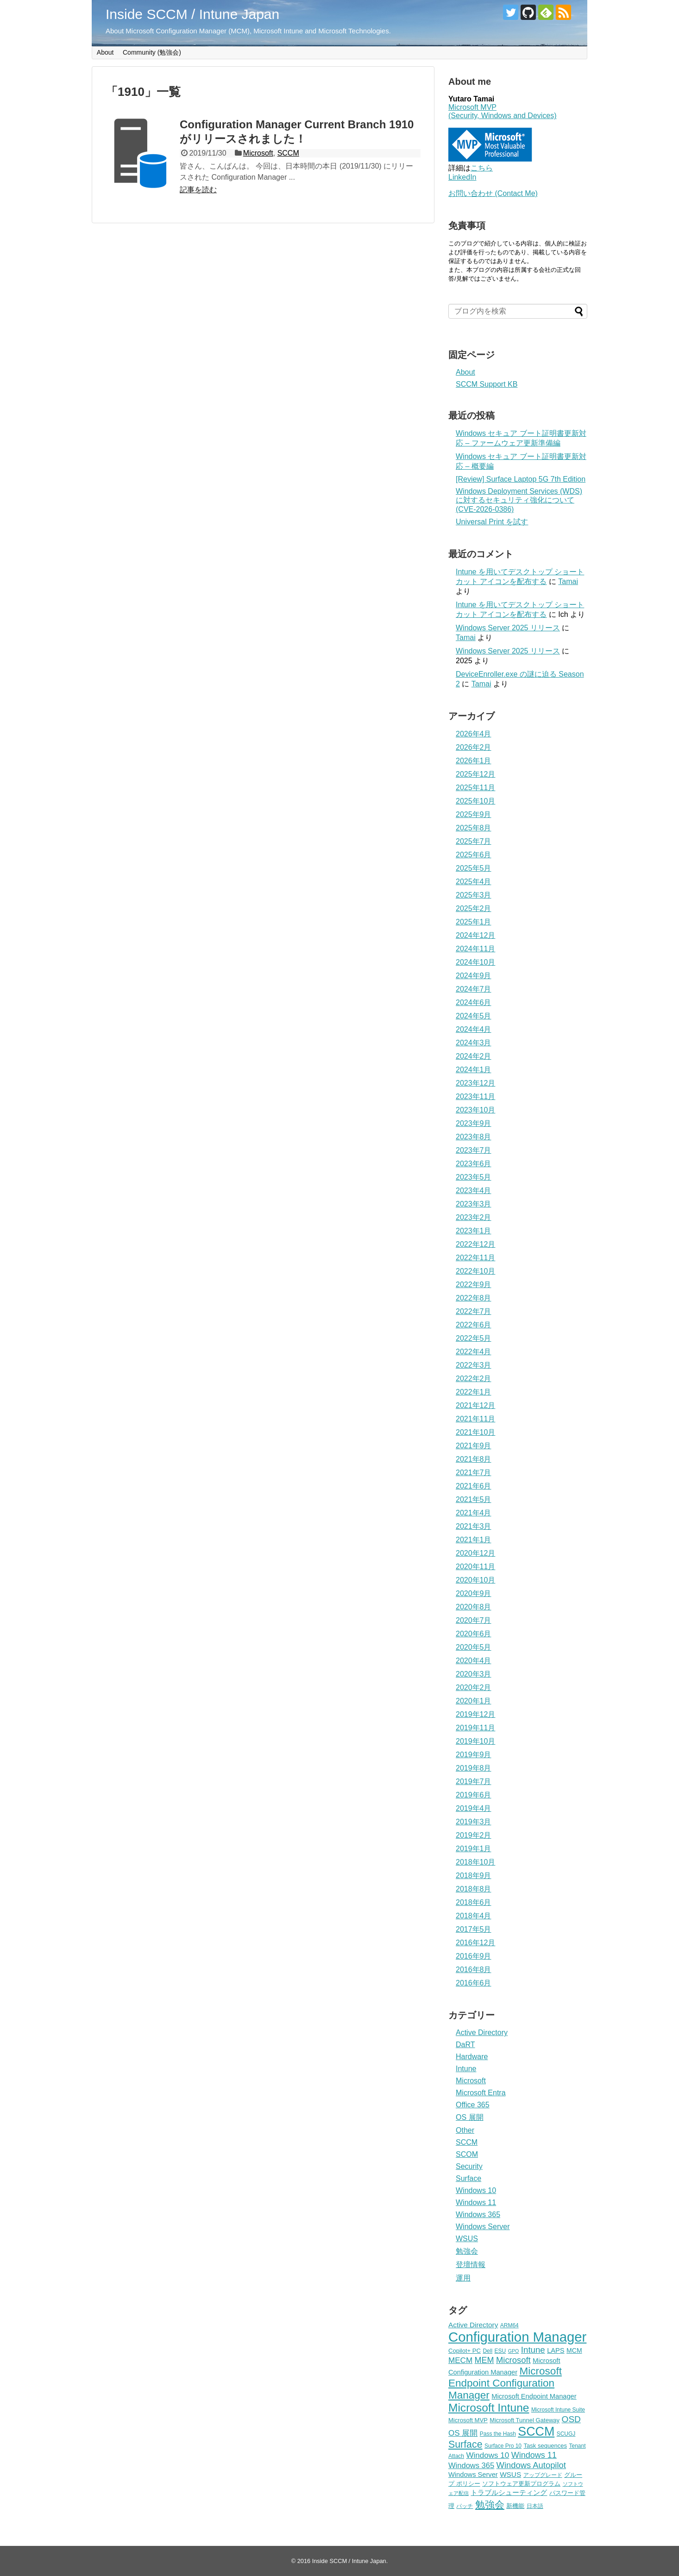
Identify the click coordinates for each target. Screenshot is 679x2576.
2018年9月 (473, 1875)
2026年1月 (473, 761)
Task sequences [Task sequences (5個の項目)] (545, 2445)
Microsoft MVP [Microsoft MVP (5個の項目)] (468, 2420)
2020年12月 (475, 1553)
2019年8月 (473, 1768)
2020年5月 (473, 1647)
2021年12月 (475, 1405)
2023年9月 (473, 1123)
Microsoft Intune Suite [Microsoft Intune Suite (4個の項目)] (558, 2409)
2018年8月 (473, 1889)
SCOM (467, 2154)
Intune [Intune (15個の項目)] (533, 2350)
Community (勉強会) (152, 52)
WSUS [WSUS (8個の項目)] (510, 2474)
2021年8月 (473, 1459)
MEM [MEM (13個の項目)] (484, 2360)
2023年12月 (475, 1083)
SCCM (288, 153)
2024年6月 (473, 1002)
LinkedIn (462, 177)
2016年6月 (473, 1983)
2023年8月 (473, 1137)
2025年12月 (475, 774)
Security (469, 2166)
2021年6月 (473, 1486)
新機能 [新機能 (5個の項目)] (515, 2505)
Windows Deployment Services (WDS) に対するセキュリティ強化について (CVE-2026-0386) (519, 500)
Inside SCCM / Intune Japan (192, 14)
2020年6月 (473, 1634)
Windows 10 (476, 2190)
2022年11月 (475, 1258)
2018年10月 (475, 1862)
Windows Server (482, 2226)
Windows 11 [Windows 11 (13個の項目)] (534, 2455)
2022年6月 (473, 1325)
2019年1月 (473, 1849)
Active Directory (482, 2032)
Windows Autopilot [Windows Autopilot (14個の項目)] (531, 2465)
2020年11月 (475, 1567)
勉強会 (467, 2251)
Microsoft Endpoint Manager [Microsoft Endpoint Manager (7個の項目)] (533, 2396)
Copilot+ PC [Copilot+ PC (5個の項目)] (464, 2350)
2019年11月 (475, 1728)
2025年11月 (475, 788)
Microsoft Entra (481, 2093)
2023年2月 (473, 1217)
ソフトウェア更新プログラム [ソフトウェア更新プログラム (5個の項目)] (521, 2483)
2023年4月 (473, 1190)
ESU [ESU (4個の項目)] (500, 2351)
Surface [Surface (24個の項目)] (465, 2444)
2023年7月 (473, 1150)
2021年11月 (475, 1419)
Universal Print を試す (492, 522)
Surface (468, 2178)
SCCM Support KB (486, 384)
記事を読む (198, 190)
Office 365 (473, 2105)
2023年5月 (473, 1177)
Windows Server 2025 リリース (508, 628)
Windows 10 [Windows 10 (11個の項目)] (487, 2455)
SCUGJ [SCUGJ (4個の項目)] (566, 2434)
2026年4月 (473, 734)
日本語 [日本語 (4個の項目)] (535, 2506)
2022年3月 (473, 1365)
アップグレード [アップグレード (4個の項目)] (542, 2475)
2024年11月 (475, 949)
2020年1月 (473, 1701)
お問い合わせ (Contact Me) (493, 193)
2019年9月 (473, 1755)
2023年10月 (475, 1110)
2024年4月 (473, 1029)
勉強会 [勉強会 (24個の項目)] (489, 2504)
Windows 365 (478, 2214)
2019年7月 (473, 1781)
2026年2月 (473, 747)
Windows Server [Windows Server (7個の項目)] (473, 2474)
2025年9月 (473, 814)
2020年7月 (473, 1620)
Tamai (568, 581)
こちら (482, 168)
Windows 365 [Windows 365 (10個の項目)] (471, 2465)
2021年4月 (473, 1513)
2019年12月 (475, 1714)
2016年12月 (475, 1943)
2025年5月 (473, 868)
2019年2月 (473, 1835)
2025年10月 (475, 801)
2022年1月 (473, 1392)
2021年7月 (473, 1472)
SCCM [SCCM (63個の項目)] (536, 2431)
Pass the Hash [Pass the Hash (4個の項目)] (498, 2434)
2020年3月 (473, 1674)
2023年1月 (473, 1231)
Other (465, 2130)
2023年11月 (475, 1096)
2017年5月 (473, 1929)
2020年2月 (473, 1687)
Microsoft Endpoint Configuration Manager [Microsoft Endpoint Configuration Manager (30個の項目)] (505, 2383)
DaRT (465, 2044)
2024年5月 (473, 1016)
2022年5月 (473, 1338)
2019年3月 (473, 1822)
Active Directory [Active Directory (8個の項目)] (473, 2325)
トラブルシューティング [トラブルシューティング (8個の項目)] (509, 2492)
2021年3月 (473, 1526)
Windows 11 (476, 2202)
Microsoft (258, 153)
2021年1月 (473, 1540)
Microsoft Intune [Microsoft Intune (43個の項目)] (488, 2407)
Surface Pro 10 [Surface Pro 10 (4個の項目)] (503, 2446)
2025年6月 (473, 855)
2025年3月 (473, 895)
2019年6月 (473, 1795)
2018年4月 (473, 1916)
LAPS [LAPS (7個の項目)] (555, 2350)
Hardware (472, 2057)
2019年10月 (475, 1741)
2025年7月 (473, 841)
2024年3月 (473, 1043)
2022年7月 (473, 1311)
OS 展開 (470, 2117)
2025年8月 (473, 828)
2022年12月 (475, 1244)
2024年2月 (473, 1056)
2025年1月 (473, 922)
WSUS (467, 2239)
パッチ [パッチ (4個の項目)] (464, 2506)
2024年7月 (473, 989)
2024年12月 (475, 935)
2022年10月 (475, 1271)
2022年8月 (473, 1298)
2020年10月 (475, 1580)
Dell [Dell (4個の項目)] (487, 2351)
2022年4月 (473, 1352)
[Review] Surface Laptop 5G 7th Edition (520, 479)
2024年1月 (473, 1070)
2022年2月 (473, 1378)
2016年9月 (473, 1956)
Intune (466, 2069)
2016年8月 (473, 1969)
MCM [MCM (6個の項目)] (574, 2350)
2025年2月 (473, 908)
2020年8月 (473, 1607)
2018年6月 (473, 1902)
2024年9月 (473, 976)
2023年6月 (473, 1164)
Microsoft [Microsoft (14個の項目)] (513, 2360)
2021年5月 (473, 1499)
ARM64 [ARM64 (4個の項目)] (509, 2325)
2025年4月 (473, 882)
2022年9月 (473, 1284)
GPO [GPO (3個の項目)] (513, 2351)
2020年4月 (473, 1661)
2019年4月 (473, 1808)
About (105, 52)
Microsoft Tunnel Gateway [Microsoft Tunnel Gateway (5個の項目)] (525, 2420)
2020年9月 (473, 1593)
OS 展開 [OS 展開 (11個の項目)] (463, 2433)
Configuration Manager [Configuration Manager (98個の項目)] (517, 2336)
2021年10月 (475, 1432)
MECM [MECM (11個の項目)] (460, 2360)
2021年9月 (473, 1446)
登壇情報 (470, 2264)
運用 (463, 2278)
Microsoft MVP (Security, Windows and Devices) (502, 111)
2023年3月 (473, 1204)
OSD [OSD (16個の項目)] (571, 2419)
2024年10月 (475, 962)
